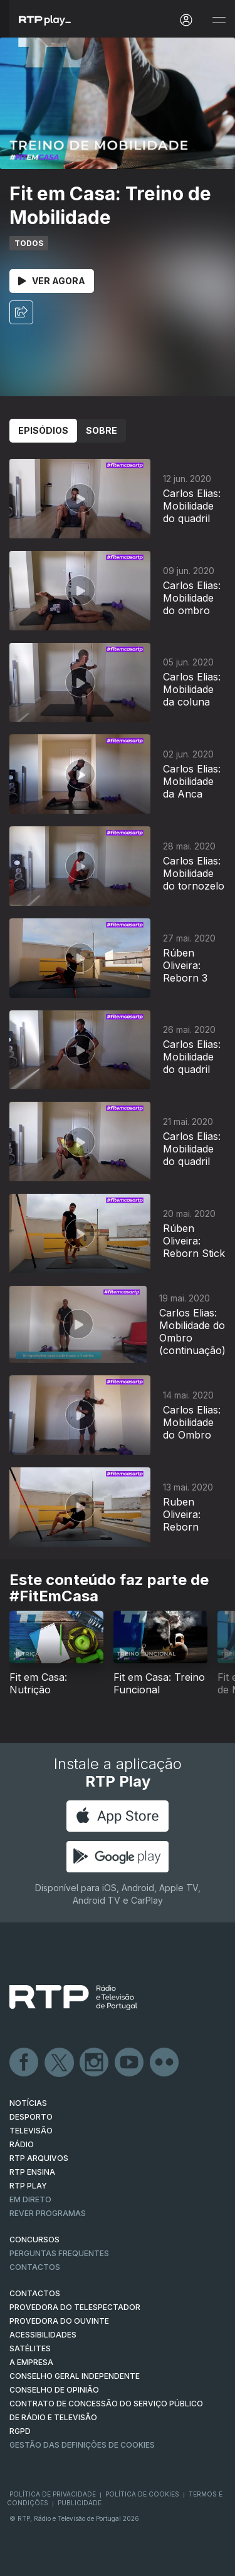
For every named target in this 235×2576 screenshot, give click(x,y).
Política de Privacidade (52, 2494)
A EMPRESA (31, 2362)
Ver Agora (51, 280)
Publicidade (80, 2503)
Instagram (95, 2063)
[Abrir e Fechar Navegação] (218, 20)
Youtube (130, 2063)
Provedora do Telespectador (74, 2307)
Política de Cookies (142, 2494)
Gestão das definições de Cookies (82, 2445)
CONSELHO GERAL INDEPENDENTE (74, 2376)
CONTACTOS (34, 2293)
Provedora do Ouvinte (59, 2321)
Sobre (101, 430)
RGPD (20, 2431)
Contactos (34, 2267)
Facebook (24, 2063)
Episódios (43, 430)
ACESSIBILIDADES (42, 2334)
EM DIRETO (30, 2199)
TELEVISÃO (31, 2130)
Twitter (59, 2063)
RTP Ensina (32, 2172)
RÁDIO (21, 2144)
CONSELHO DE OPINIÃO (54, 2389)
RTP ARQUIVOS (38, 2158)
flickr (165, 2063)
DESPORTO (31, 2117)
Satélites (30, 2348)
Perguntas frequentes (59, 2253)
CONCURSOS (34, 2239)
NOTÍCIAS (28, 2103)
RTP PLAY (28, 2185)
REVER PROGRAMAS (47, 2213)
